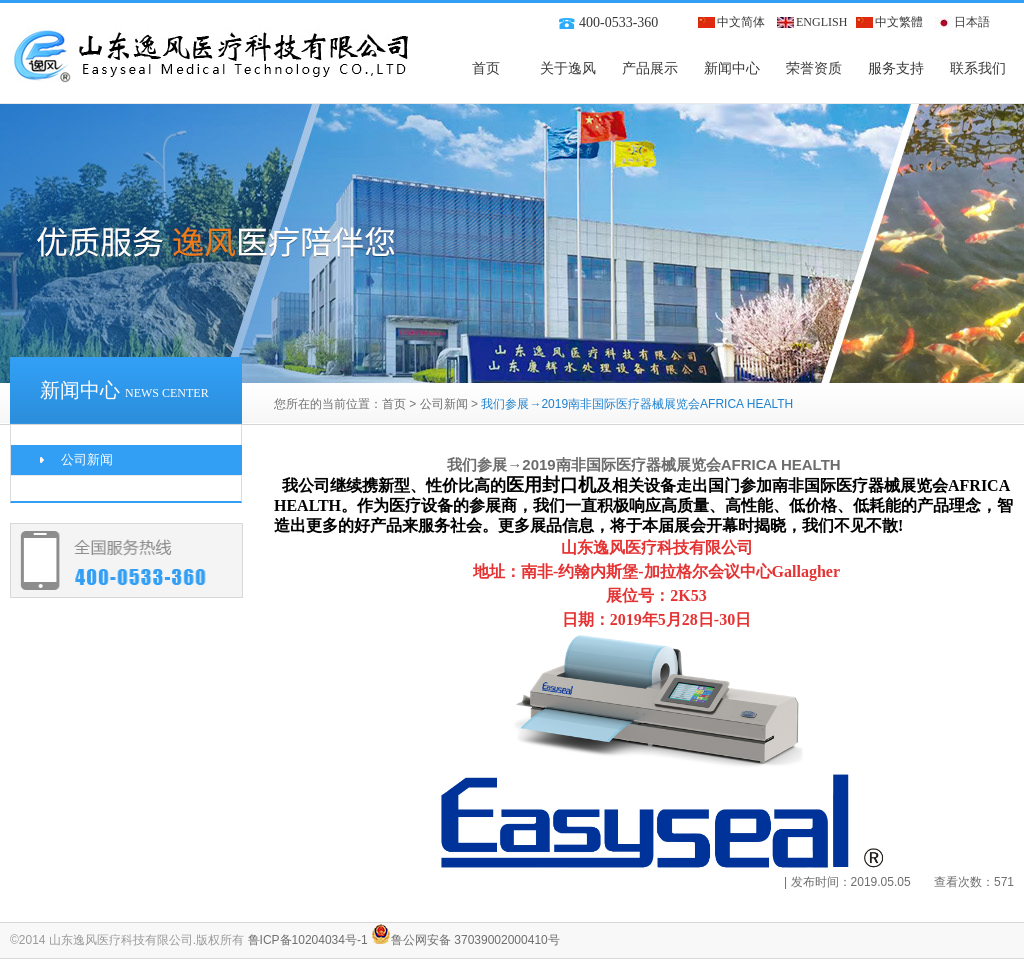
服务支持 (896, 68)
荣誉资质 (814, 68)
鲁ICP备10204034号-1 (308, 940)
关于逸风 (568, 68)
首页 (486, 68)
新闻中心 (732, 68)
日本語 (972, 22)
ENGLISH (821, 22)
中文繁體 (899, 22)
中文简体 (741, 22)
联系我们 (978, 68)
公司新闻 (444, 404)
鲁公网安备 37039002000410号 (465, 940)
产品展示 (650, 68)
